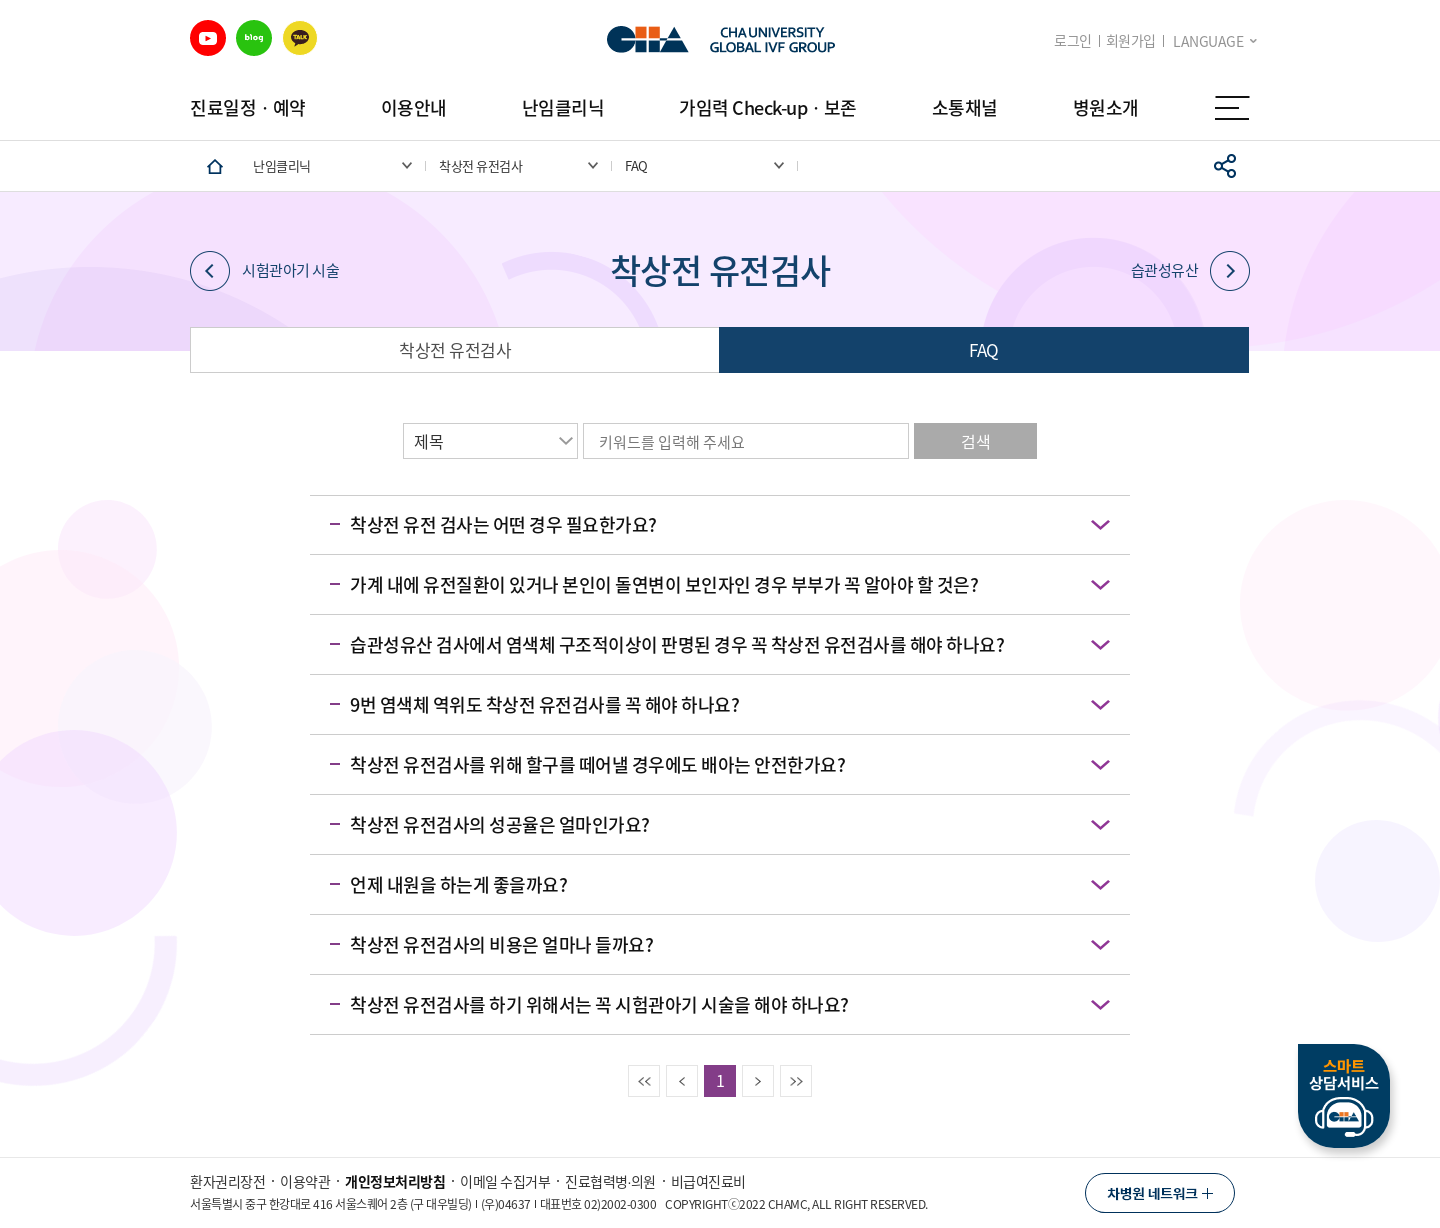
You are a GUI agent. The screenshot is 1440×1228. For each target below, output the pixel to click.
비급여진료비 (708, 1181)
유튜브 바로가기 (208, 38)
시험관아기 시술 (264, 271)
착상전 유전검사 (455, 349)
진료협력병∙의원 (610, 1181)
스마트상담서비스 (1344, 1096)
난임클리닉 (563, 107)
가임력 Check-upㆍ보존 (768, 107)
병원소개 (1106, 107)
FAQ (984, 349)
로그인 (1073, 40)
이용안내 (414, 107)
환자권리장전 (227, 1181)
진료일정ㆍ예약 (248, 107)
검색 (975, 441)
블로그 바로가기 (254, 38)
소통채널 (965, 107)
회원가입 (1131, 40)
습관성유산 (1191, 271)
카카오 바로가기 (300, 38)
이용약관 (305, 1181)
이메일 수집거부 (505, 1181)
